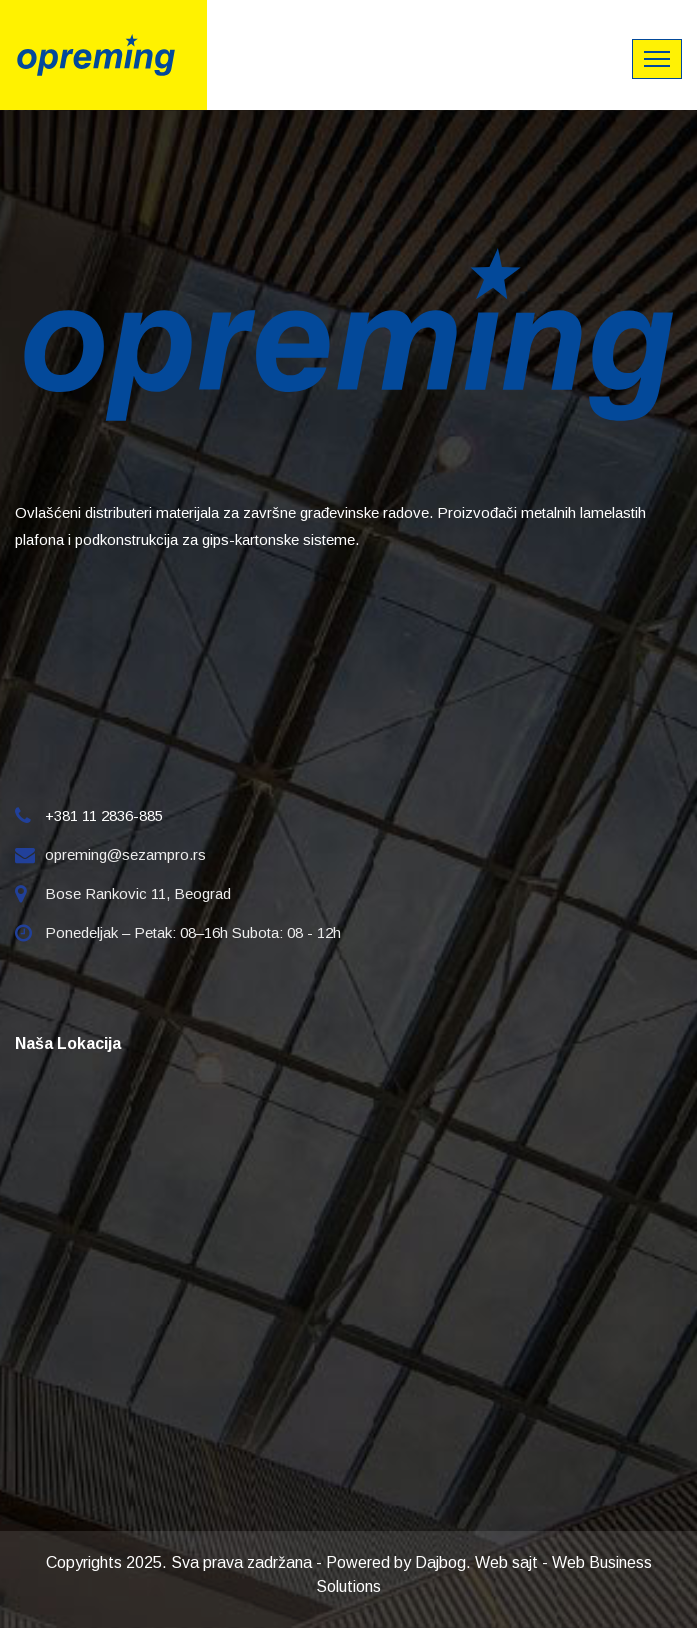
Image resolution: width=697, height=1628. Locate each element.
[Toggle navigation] (657, 59)
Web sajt (506, 1562)
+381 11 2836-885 (104, 815)
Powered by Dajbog (396, 1562)
